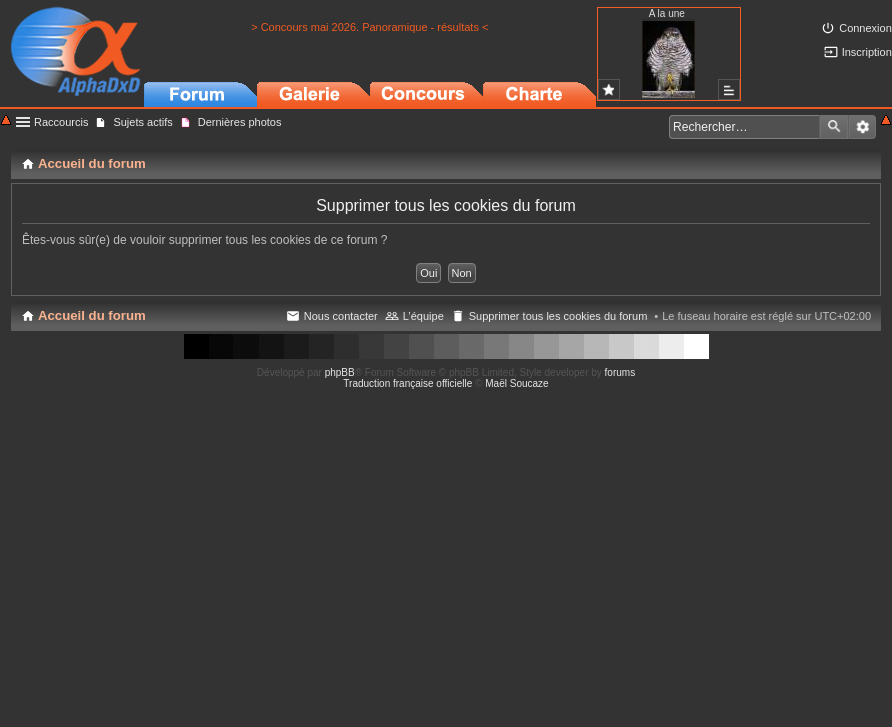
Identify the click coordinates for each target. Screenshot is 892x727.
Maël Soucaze (516, 383)
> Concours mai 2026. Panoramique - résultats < (369, 27)
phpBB (340, 372)
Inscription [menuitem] (867, 52)
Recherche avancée (862, 127)
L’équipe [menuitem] (423, 316)
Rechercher (834, 127)
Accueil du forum (92, 315)
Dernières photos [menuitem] (240, 122)
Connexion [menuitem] (865, 28)
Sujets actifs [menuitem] (142, 122)
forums (620, 372)
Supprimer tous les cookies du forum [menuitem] (558, 316)
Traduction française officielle (407, 383)
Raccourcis (61, 122)
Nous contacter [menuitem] (341, 316)
